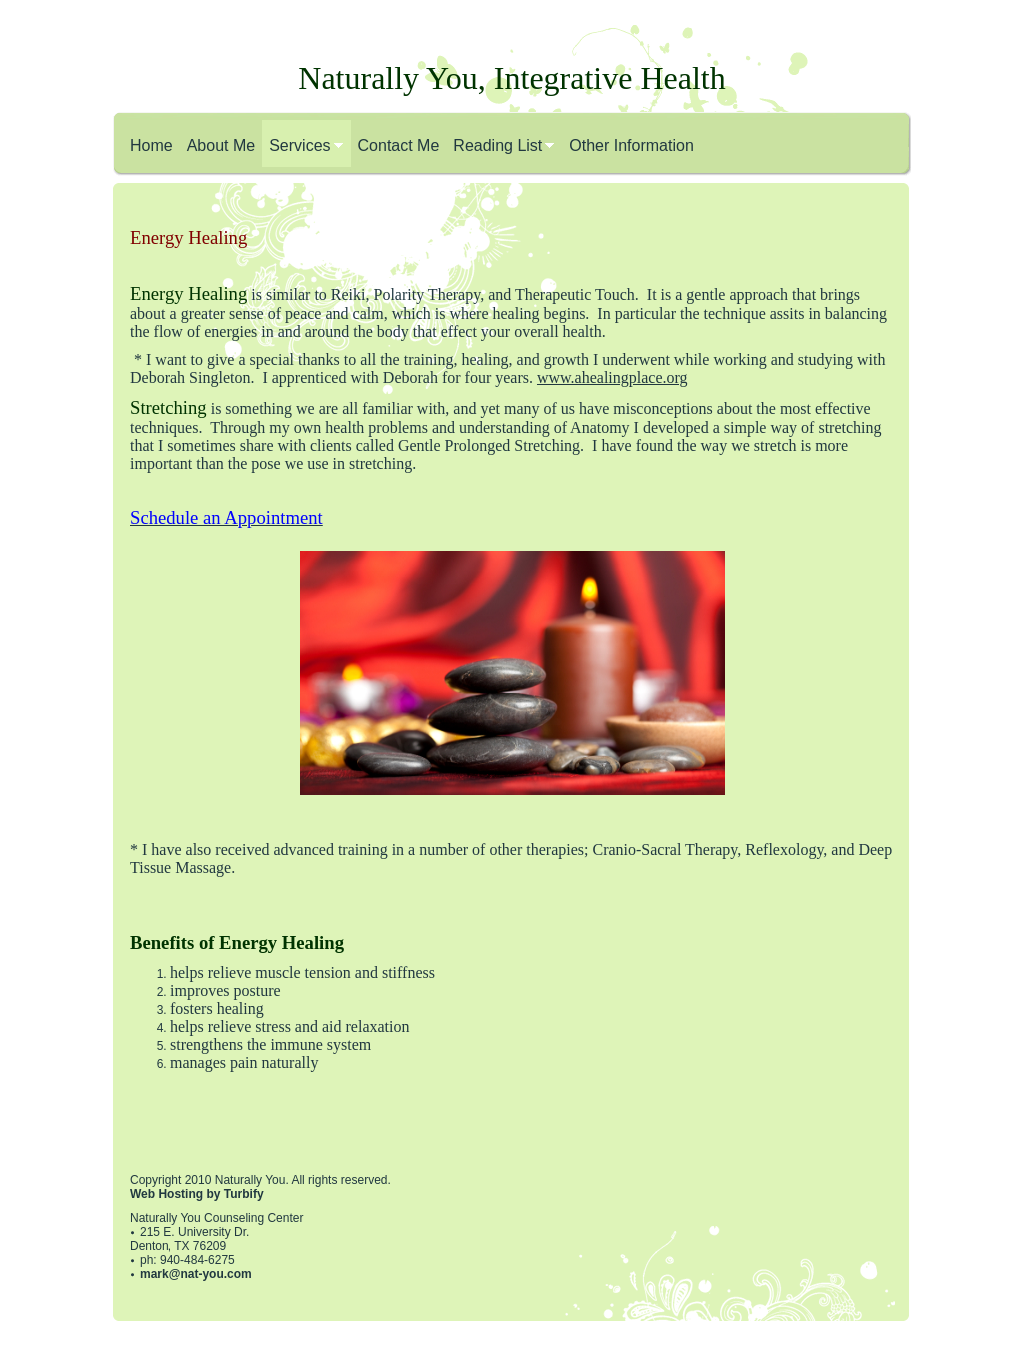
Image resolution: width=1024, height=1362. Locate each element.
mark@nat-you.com (196, 1274)
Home (151, 145)
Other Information (631, 145)
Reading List (497, 145)
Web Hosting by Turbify (197, 1194)
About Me (221, 145)
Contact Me (399, 145)
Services (299, 145)
